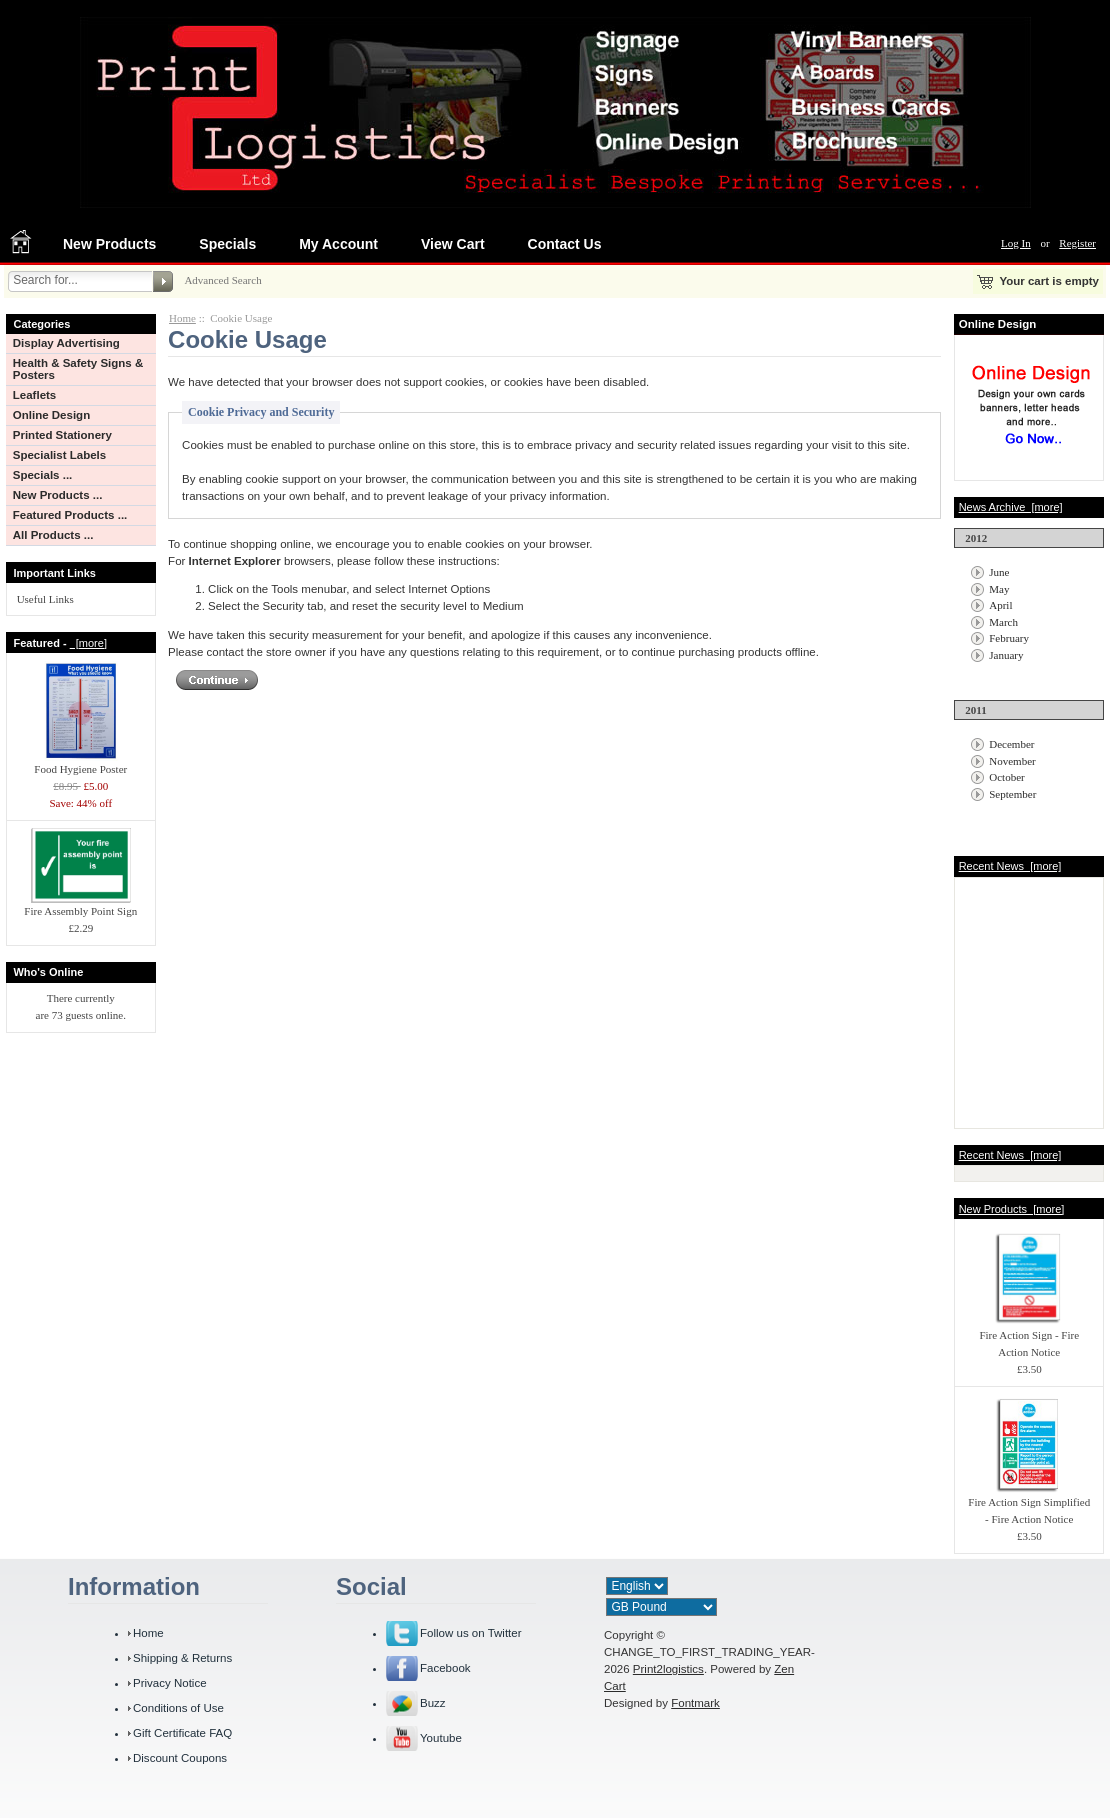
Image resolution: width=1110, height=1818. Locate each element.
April (1000, 605)
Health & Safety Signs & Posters (78, 369)
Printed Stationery (62, 435)
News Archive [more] (1011, 507)
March (1003, 622)
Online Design (51, 415)
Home (182, 318)
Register (1077, 243)
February (1009, 638)
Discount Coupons (180, 1758)
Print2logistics (668, 1669)
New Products (109, 244)
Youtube (441, 1738)
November (1012, 761)
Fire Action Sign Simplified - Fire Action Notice (1029, 1504)
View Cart (453, 244)
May (999, 589)
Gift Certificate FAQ (182, 1733)
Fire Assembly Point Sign (80, 905)
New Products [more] (1012, 1209)
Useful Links (45, 599)
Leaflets (35, 395)
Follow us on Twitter (471, 1633)
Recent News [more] (1010, 866)
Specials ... (43, 475)
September (1012, 794)
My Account (338, 244)
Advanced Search (222, 280)
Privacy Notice (170, 1683)
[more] (88, 643)
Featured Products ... (70, 515)
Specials (227, 244)
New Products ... (58, 495)
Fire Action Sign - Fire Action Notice (1029, 1337)
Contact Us (565, 244)
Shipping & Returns (182, 1658)
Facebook (445, 1668)
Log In (1016, 243)
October (1006, 777)
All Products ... (53, 535)
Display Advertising (66, 343)
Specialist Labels (59, 455)
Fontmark (695, 1703)
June (999, 572)
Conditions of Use (178, 1708)
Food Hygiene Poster (81, 763)
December (1011, 744)
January (1006, 655)
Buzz (433, 1703)
